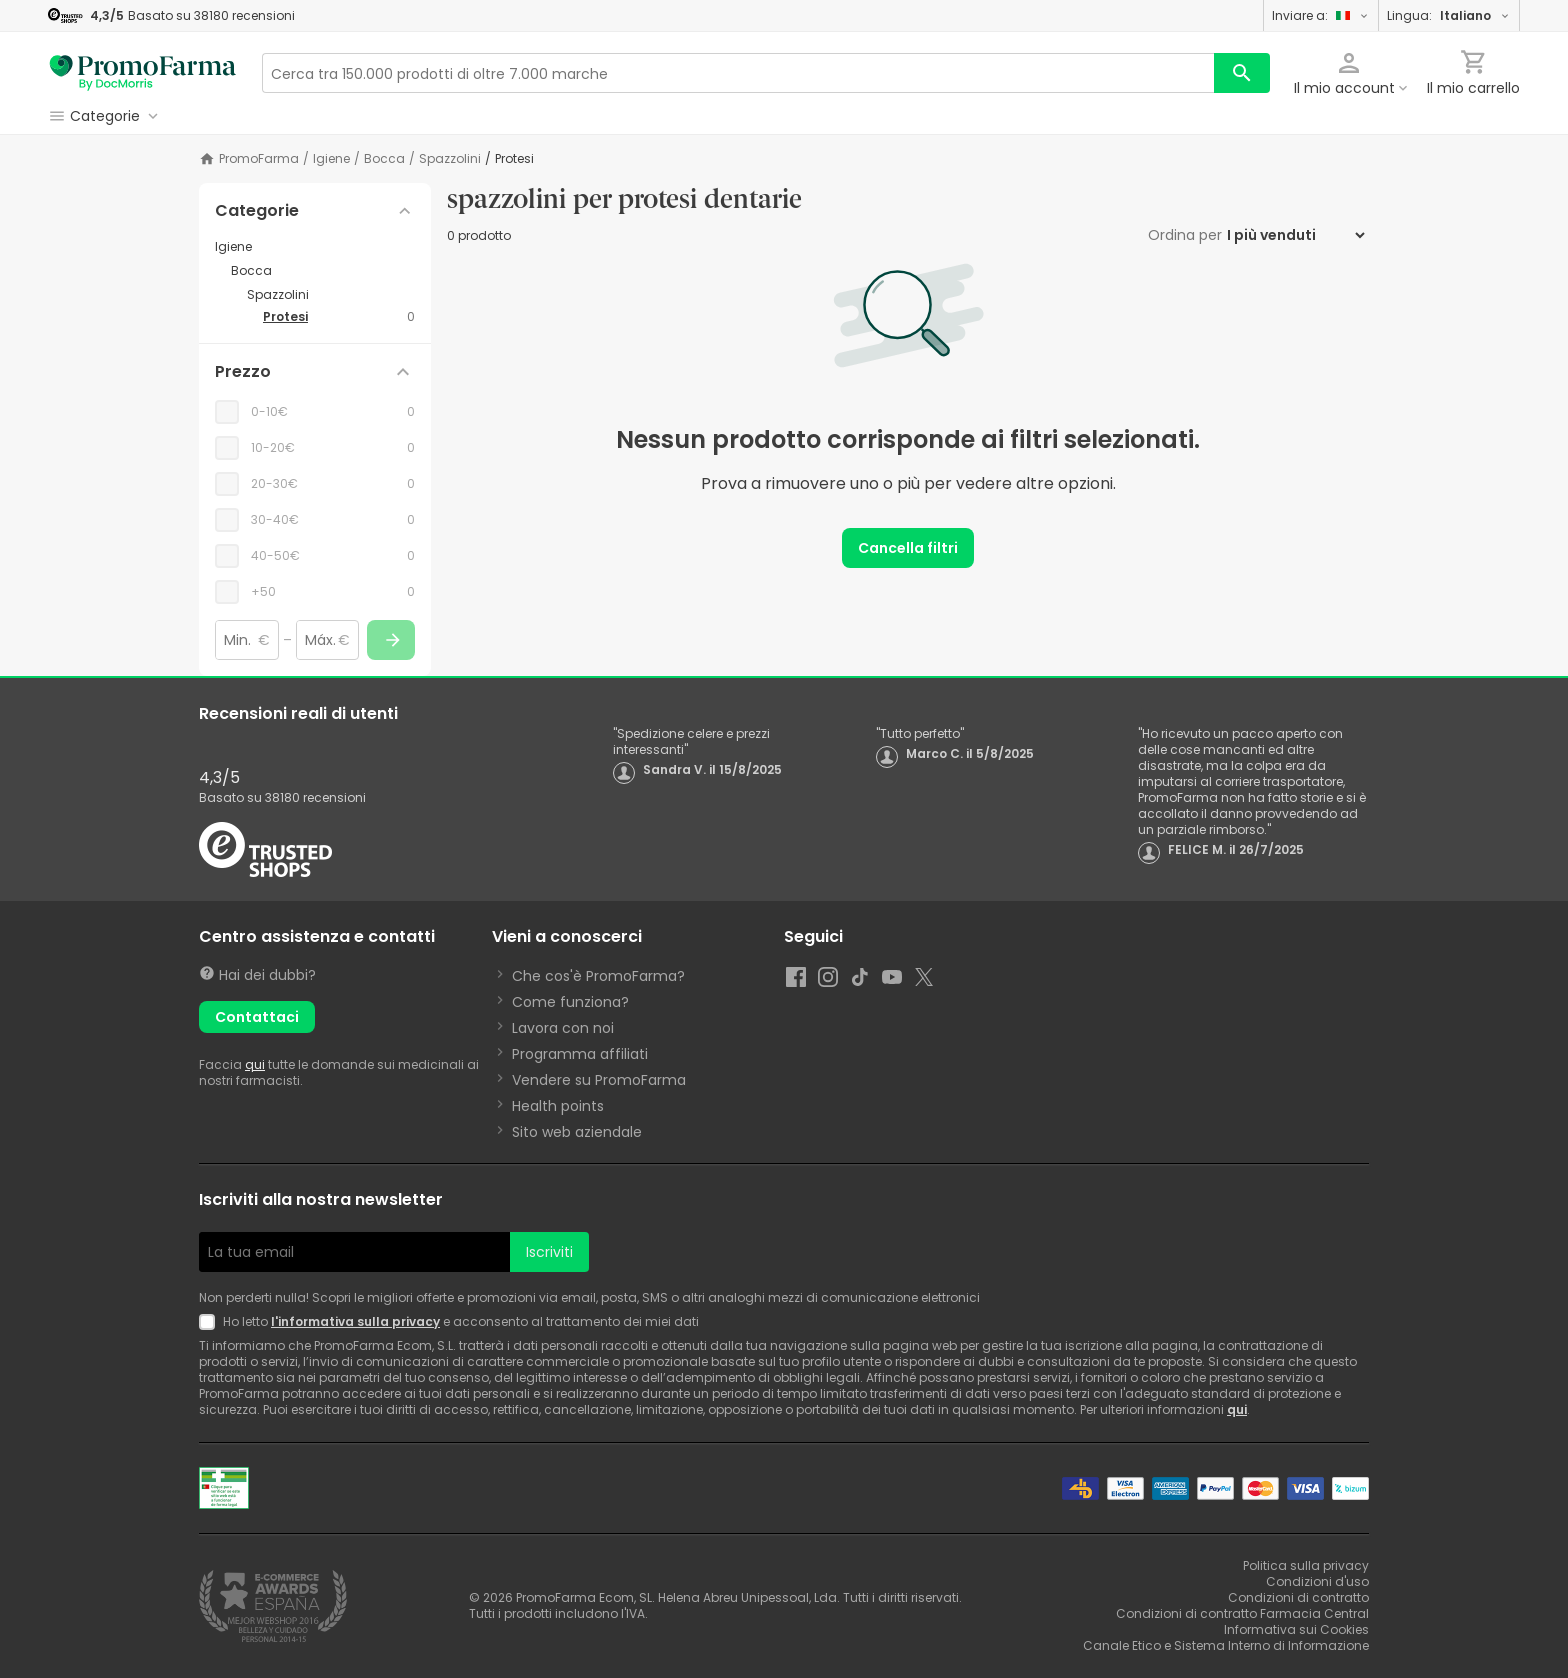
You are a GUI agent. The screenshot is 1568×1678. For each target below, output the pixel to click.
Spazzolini (450, 159)
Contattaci (257, 1017)
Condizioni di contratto (1298, 1597)
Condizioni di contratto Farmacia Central (1242, 1613)
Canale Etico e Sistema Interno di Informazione (1226, 1645)
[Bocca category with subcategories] (323, 271)
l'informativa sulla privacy (355, 1321)
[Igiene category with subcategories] (315, 247)
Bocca (384, 159)
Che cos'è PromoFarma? (598, 976)
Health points (558, 1106)
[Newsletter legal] (211, 1322)
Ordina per (1185, 235)
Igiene (331, 159)
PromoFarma (259, 159)
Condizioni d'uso (1317, 1581)
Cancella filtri (908, 548)
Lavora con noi (563, 1028)
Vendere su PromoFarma (599, 1080)
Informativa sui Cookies (1296, 1629)
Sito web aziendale (577, 1132)
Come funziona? (570, 1002)
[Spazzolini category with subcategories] (331, 295)
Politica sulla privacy (1306, 1565)
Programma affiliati (580, 1054)
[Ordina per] (1295, 235)
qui (255, 1064)
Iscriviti (549, 1252)
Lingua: (1449, 15)
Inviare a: (1321, 15)
